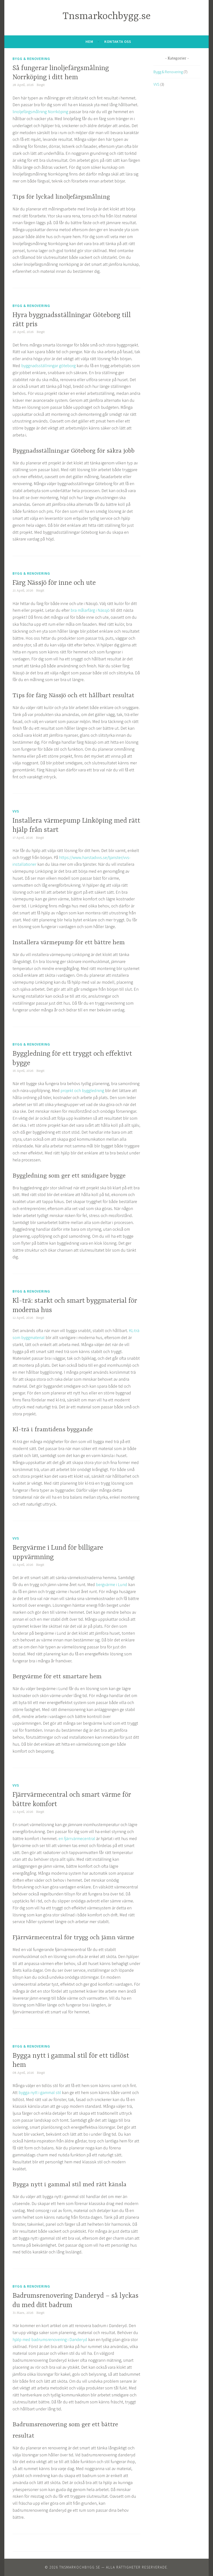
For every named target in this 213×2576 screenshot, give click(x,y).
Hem (89, 41)
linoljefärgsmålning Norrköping (40, 111)
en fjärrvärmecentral (77, 1838)
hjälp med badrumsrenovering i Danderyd (50, 2339)
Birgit (41, 85)
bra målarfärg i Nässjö (90, 610)
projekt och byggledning (82, 1090)
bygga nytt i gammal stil (40, 2092)
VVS (16, 811)
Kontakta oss (117, 41)
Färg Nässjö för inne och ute (54, 583)
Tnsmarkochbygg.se (107, 16)
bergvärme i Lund (111, 1584)
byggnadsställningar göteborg (48, 365)
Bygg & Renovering (31, 58)
